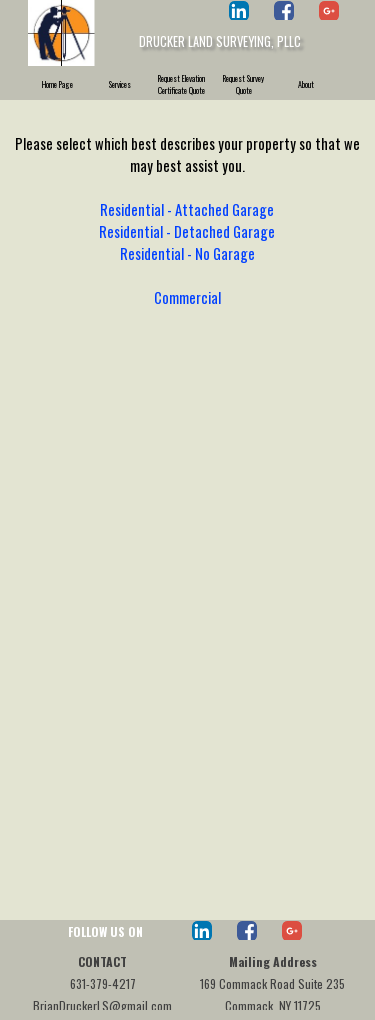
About (306, 84)
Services (120, 84)
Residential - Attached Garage (187, 209)
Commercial (187, 297)
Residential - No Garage (187, 253)
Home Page (57, 84)
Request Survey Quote (243, 84)
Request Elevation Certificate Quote (181, 84)
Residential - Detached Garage (187, 231)
